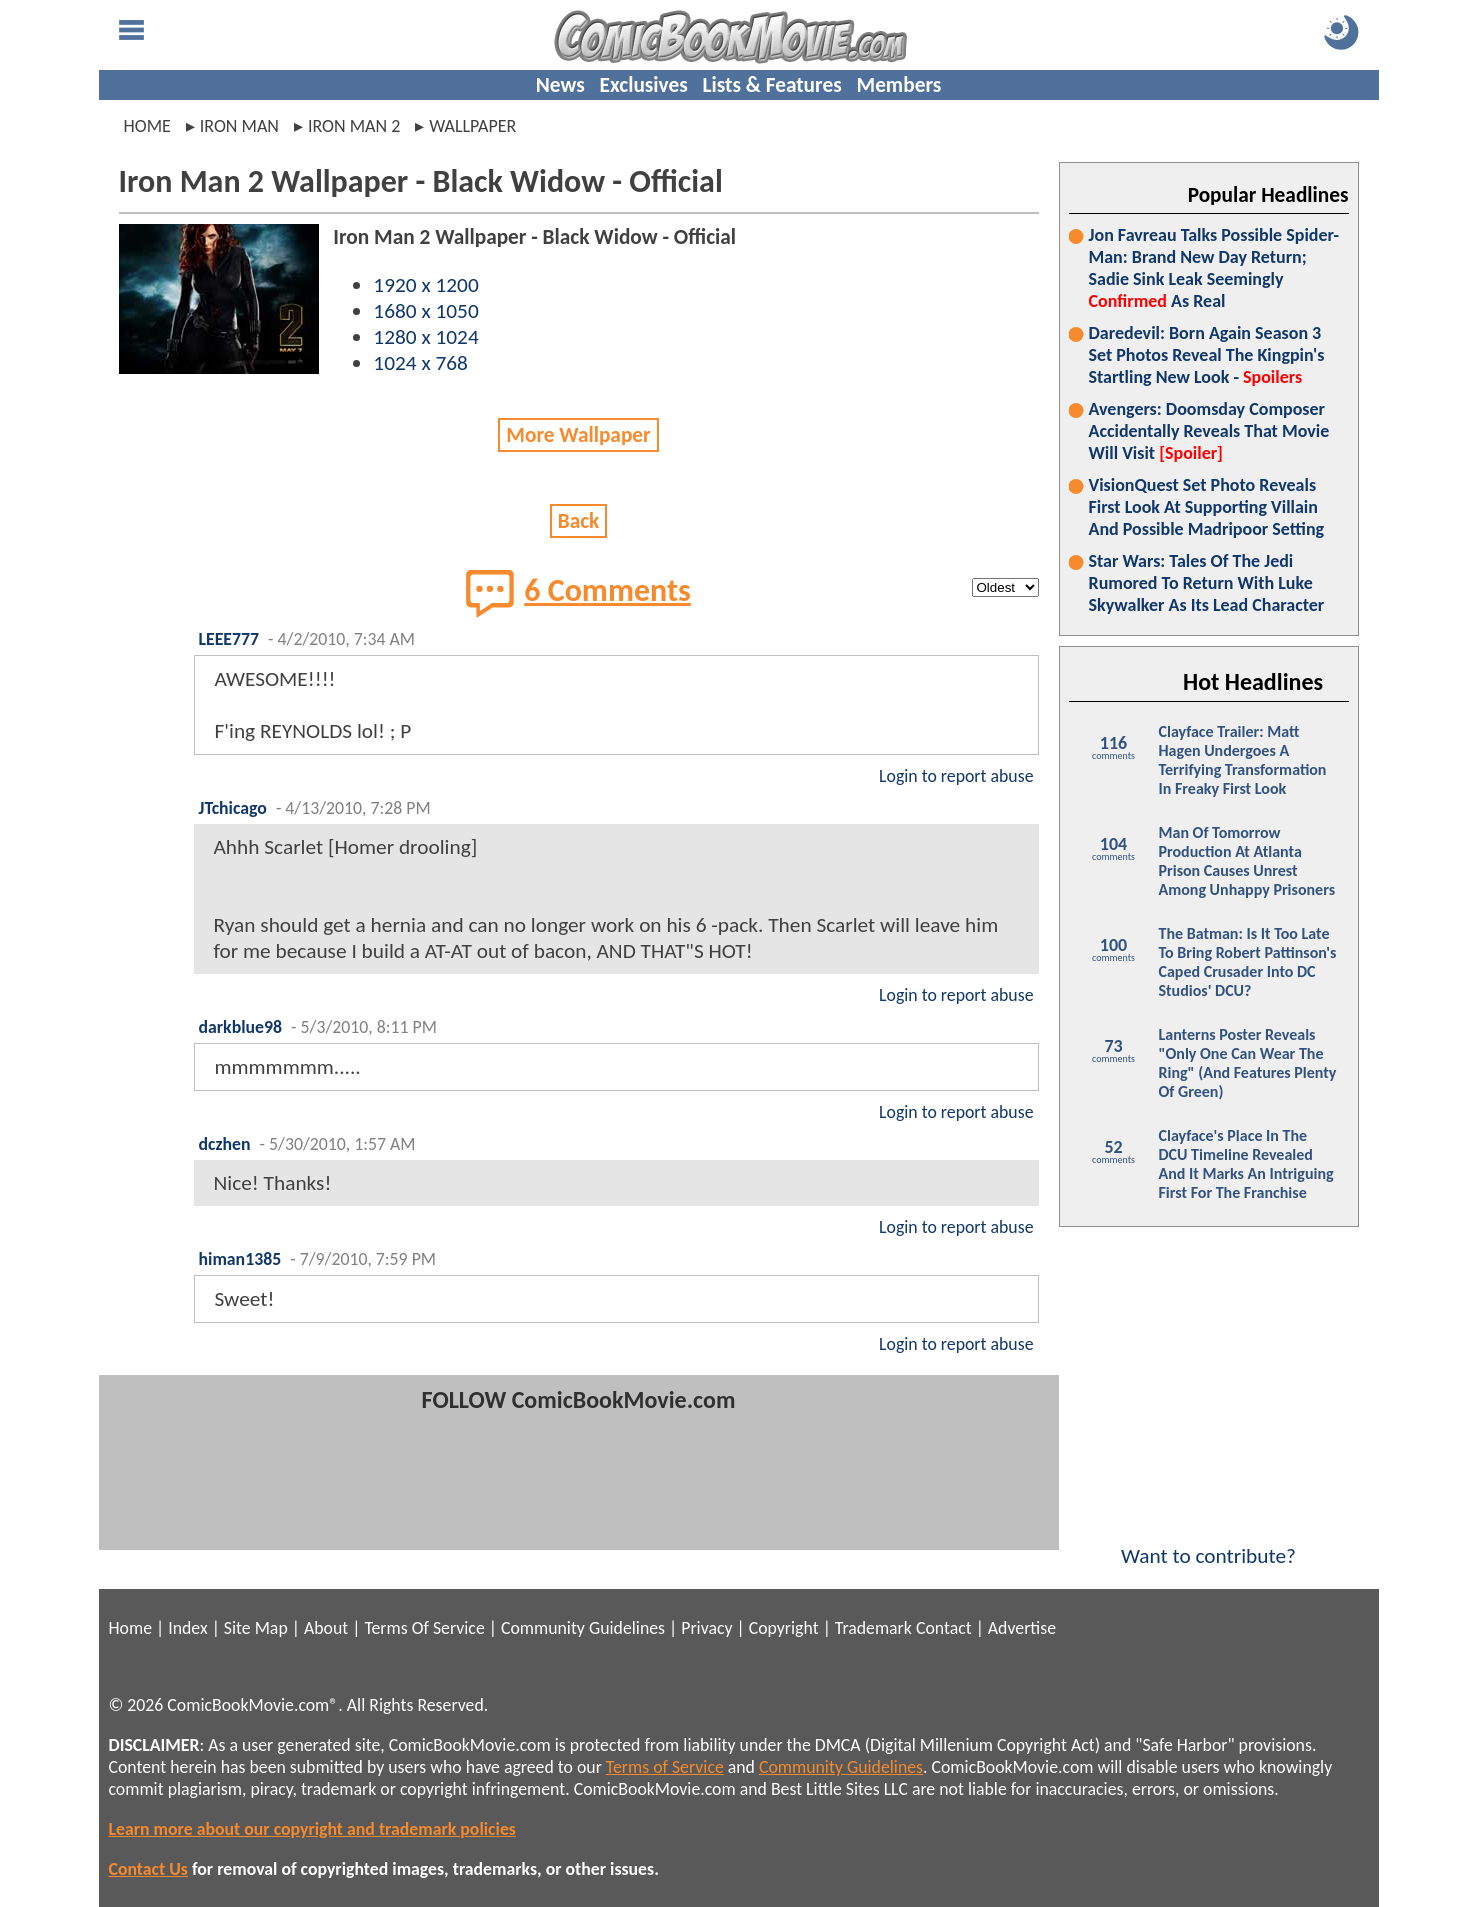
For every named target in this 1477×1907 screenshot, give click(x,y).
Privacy (706, 1628)
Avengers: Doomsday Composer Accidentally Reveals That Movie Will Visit (1209, 431)
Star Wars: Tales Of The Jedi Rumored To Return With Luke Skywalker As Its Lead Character (1207, 583)
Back (579, 521)
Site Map (256, 1628)
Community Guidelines (583, 1628)
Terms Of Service (424, 1628)
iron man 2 (354, 126)
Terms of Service (665, 1767)
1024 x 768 (420, 363)
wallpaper (472, 126)
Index (187, 1628)
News (560, 85)
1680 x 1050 (425, 311)
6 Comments (578, 593)
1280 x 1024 (425, 337)
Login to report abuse (956, 776)
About (326, 1628)
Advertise (1022, 1628)
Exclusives (644, 85)
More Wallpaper (578, 435)
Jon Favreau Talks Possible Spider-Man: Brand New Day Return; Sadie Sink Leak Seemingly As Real (1214, 268)
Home (147, 126)
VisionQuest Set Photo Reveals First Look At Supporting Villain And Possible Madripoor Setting (1207, 507)
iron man (239, 126)
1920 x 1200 (425, 285)
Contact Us (148, 1869)
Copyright (784, 1628)
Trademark (873, 1628)
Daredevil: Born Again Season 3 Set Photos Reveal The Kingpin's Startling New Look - (1207, 355)
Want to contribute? (1209, 1543)
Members (898, 85)
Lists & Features (772, 85)
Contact (944, 1628)
